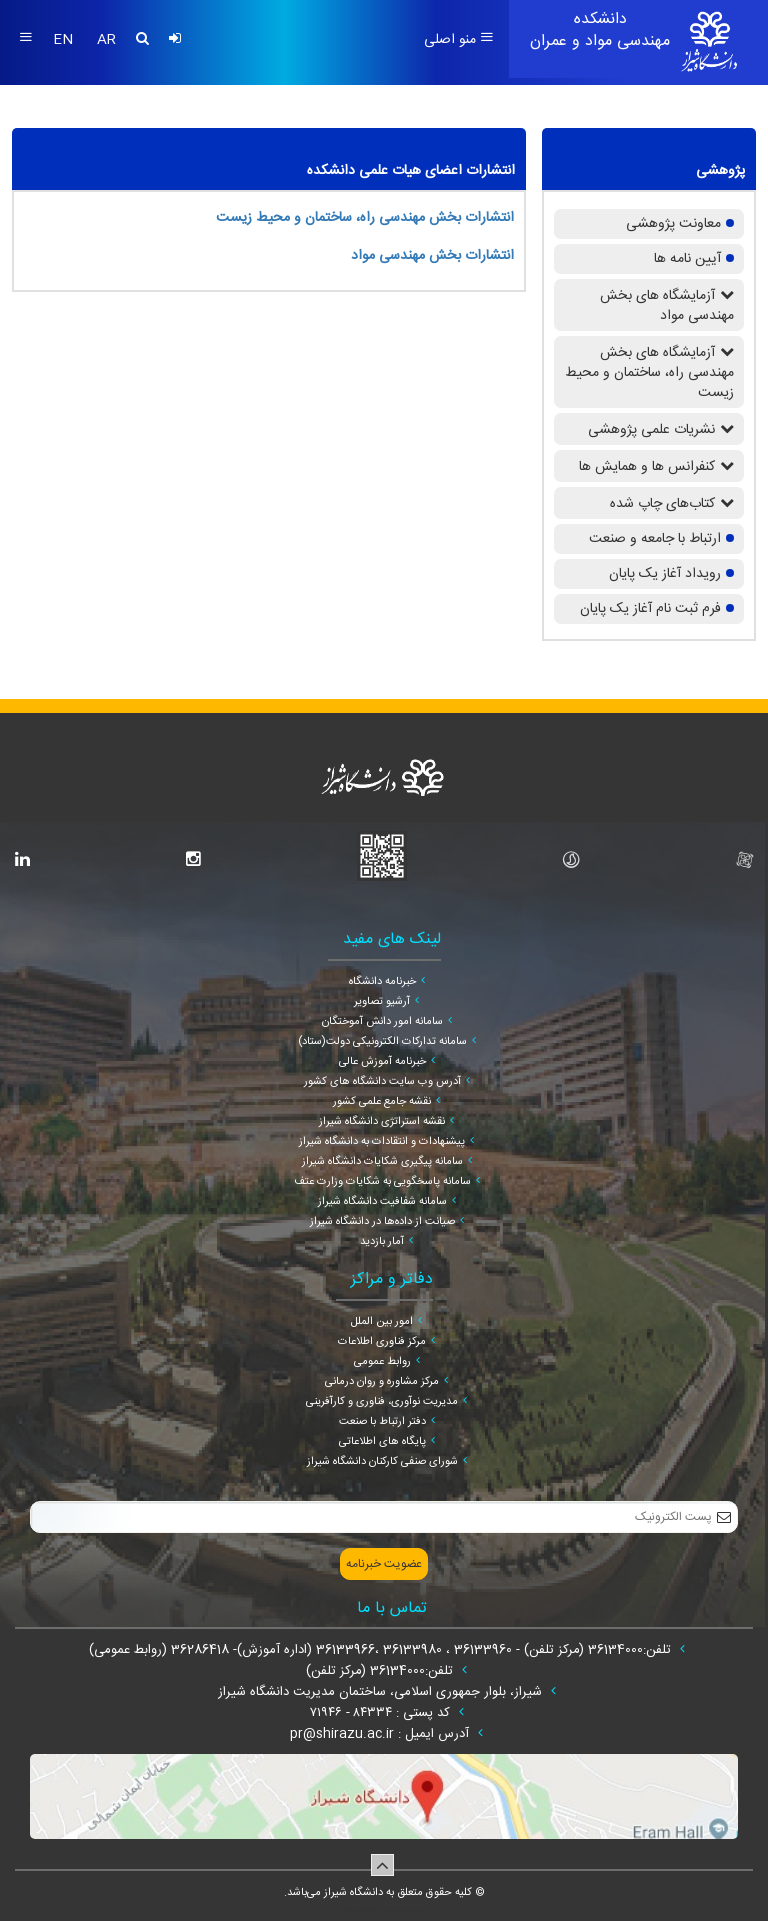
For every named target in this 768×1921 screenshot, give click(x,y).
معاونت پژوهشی (673, 224)
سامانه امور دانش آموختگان (382, 1022)
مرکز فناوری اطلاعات (382, 1342)
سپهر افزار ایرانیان (358, 1910)
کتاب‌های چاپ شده (662, 504)
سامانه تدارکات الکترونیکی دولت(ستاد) (382, 1042)
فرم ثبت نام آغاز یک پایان (650, 609)
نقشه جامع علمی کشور (382, 1102)
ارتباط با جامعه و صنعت (655, 539)
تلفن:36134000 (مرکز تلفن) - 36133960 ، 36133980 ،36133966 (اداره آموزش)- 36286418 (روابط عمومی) (382, 1650)
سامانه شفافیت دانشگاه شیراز (382, 1202)
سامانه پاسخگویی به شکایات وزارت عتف (382, 1182)
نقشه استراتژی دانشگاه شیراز (382, 1122)
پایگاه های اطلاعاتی (382, 1442)
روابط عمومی (382, 1362)
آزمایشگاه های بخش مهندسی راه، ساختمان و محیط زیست (649, 373)
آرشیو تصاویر (382, 1002)
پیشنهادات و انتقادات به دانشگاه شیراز (382, 1142)
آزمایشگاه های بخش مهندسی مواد (667, 306)
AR (106, 40)
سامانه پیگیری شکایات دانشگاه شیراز (382, 1162)
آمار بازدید (382, 1242)
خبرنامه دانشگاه (382, 982)
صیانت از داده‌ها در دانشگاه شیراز (382, 1222)
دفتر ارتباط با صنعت (382, 1422)
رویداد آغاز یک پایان (665, 574)
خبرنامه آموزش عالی (382, 1062)
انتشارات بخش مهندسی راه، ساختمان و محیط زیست (365, 218)
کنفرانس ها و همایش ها (647, 467)
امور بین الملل (382, 1322)
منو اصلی (459, 40)
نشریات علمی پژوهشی (651, 430)
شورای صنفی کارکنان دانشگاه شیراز (382, 1462)
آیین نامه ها (687, 259)
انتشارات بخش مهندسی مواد (432, 256)
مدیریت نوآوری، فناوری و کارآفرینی (382, 1402)
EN (65, 40)
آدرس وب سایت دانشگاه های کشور (382, 1082)
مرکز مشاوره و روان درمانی (382, 1382)
